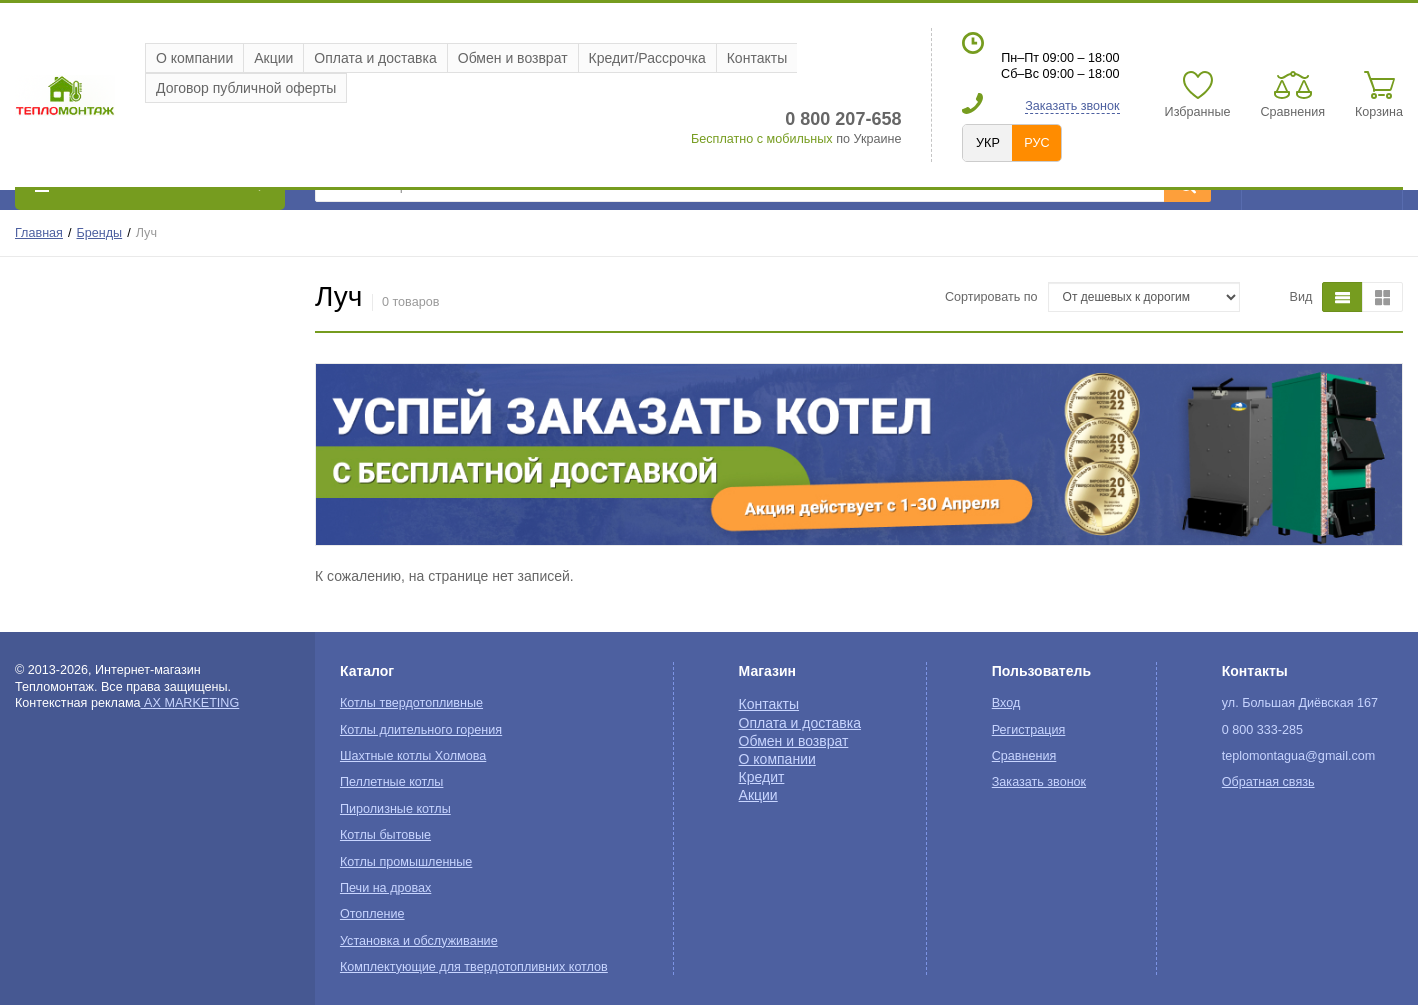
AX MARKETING (190, 703)
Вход (1006, 703)
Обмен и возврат (513, 58)
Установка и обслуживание (419, 941)
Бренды (100, 233)
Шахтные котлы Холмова (413, 756)
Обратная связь (1268, 782)
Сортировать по (991, 297)
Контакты (757, 58)
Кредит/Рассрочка (647, 58)
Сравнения (1024, 756)
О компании (194, 58)
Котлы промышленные (406, 862)
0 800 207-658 (843, 119)
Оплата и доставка (375, 58)
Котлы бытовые (385, 835)
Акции (273, 58)
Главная (39, 233)
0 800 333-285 (1262, 730)
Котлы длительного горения (421, 730)
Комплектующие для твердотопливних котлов (474, 967)
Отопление (372, 914)
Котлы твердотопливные (411, 703)
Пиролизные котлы (395, 809)
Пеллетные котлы (391, 782)
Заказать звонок (1072, 106)
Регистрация (1029, 730)
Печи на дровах (385, 888)
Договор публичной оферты (246, 88)
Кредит (762, 777)
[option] (859, 454)
